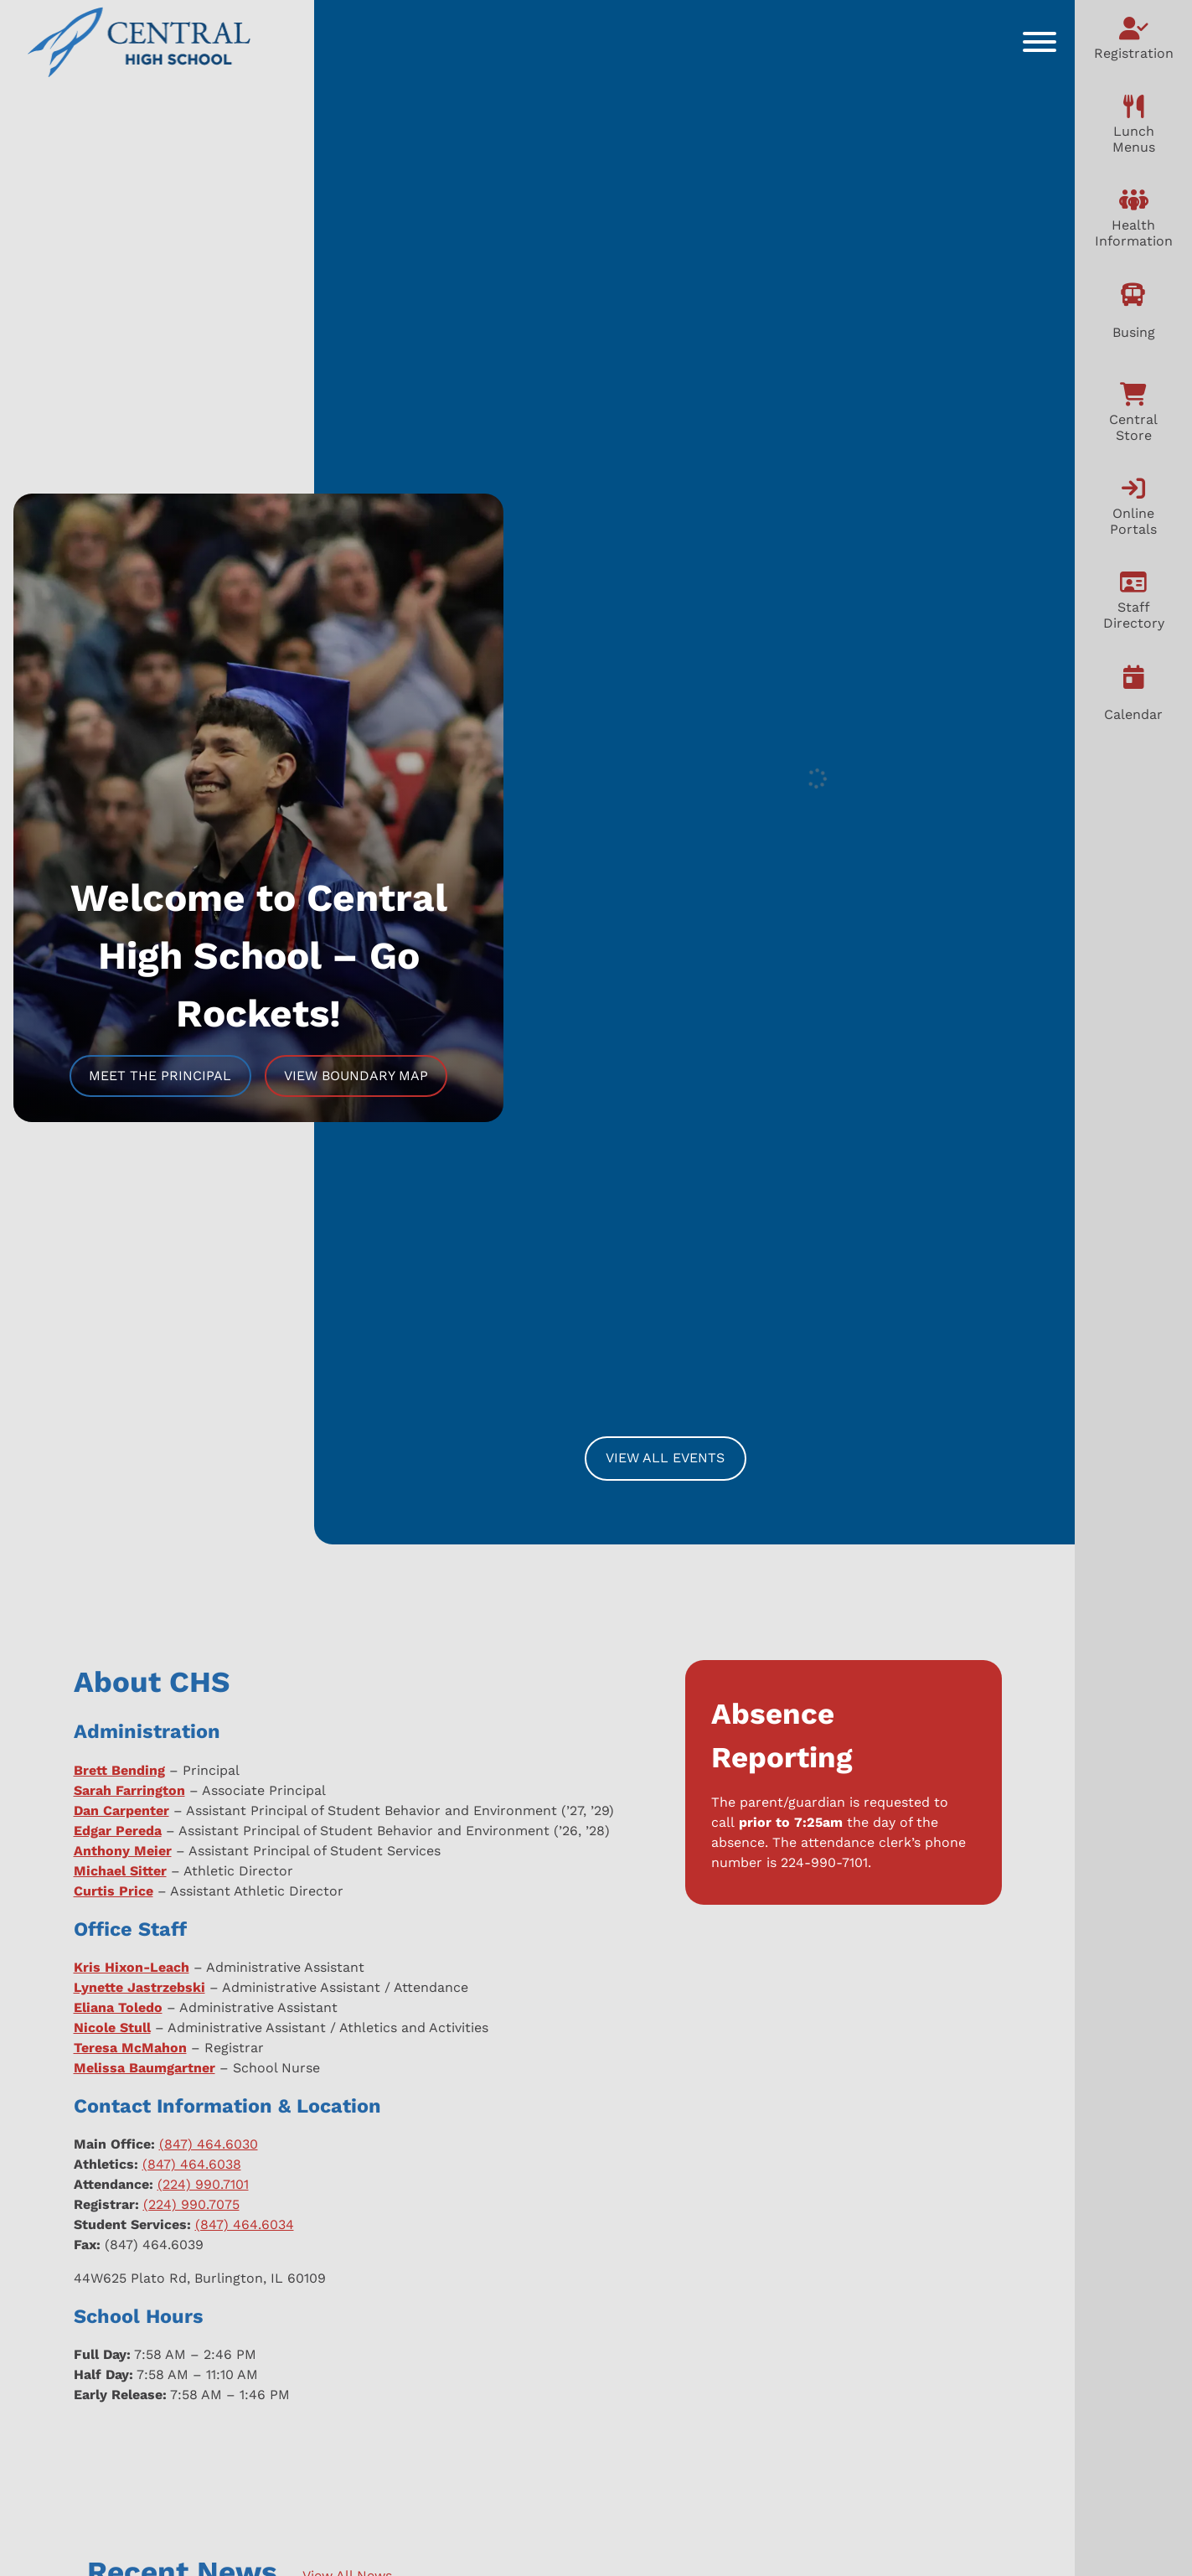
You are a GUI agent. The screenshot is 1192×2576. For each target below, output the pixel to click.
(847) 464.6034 (244, 2224)
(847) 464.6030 (208, 2144)
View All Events (665, 1458)
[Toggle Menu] (1039, 42)
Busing (1133, 332)
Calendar (1133, 714)
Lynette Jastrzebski (139, 1987)
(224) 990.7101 (203, 2184)
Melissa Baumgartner (144, 2068)
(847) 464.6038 (191, 2164)
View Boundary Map (356, 1076)
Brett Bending (119, 1770)
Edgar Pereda (118, 1831)
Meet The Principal (160, 1076)
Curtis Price (113, 1891)
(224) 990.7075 (191, 2204)
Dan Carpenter (121, 1810)
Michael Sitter (120, 1871)
